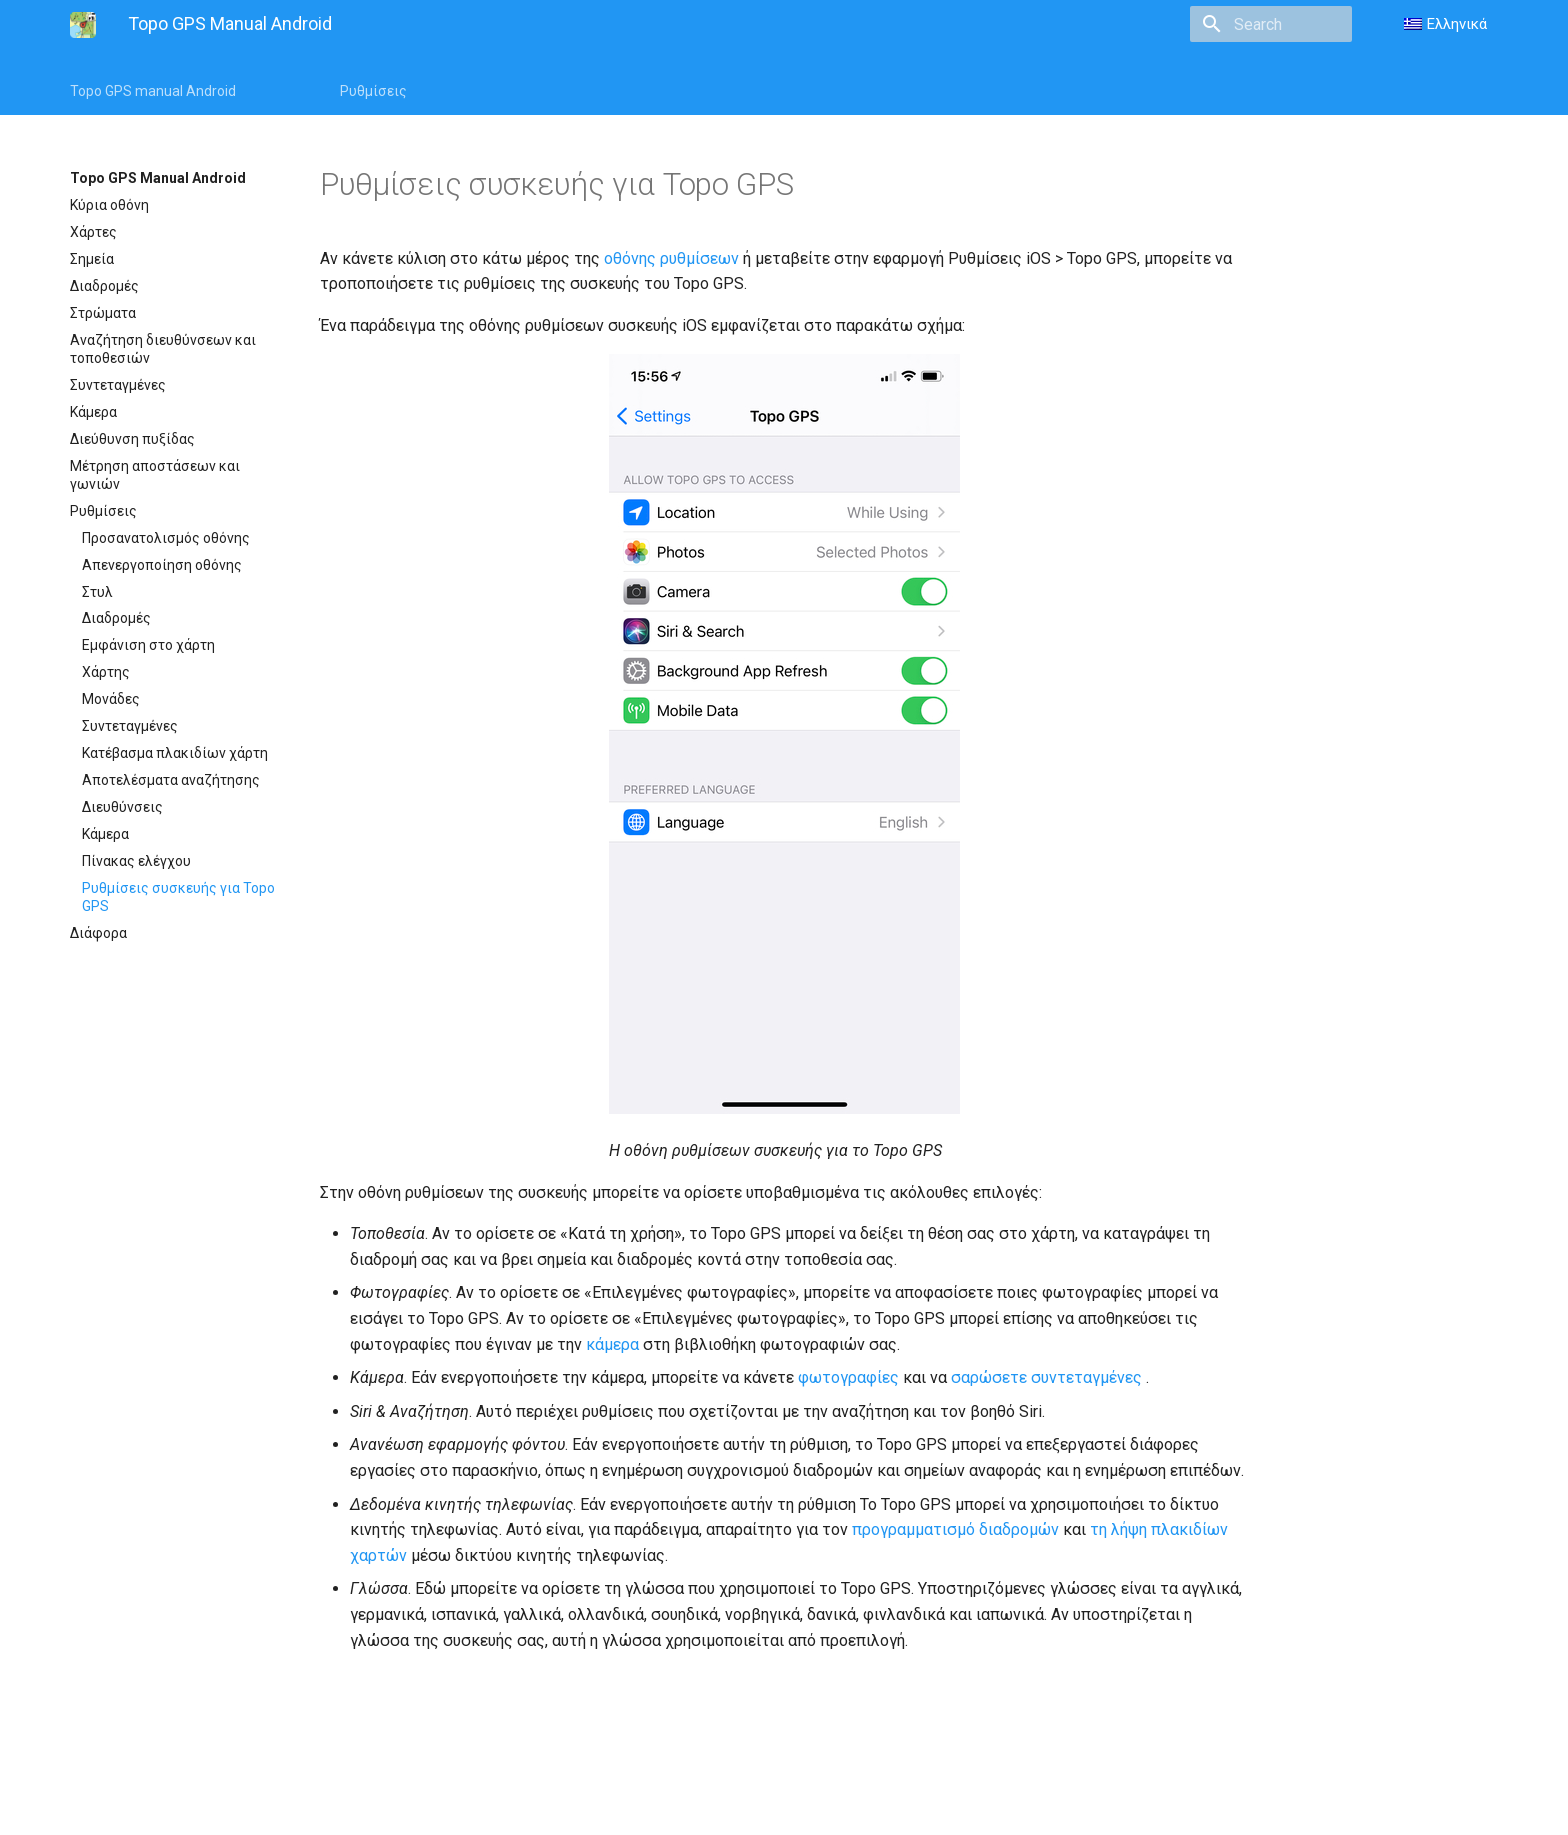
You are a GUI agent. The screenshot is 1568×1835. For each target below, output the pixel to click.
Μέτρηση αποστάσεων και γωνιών (155, 475)
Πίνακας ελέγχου (136, 861)
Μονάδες (111, 699)
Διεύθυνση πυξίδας (132, 439)
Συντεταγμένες (118, 385)
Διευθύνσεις (122, 807)
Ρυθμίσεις (373, 91)
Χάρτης (106, 672)
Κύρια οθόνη (109, 205)
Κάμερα (93, 412)
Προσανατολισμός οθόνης (166, 538)
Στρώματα (103, 313)
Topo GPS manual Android (153, 91)
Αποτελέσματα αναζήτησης (171, 780)
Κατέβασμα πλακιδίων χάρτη (175, 753)
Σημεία (92, 259)
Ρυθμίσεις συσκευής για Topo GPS (178, 897)
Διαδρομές (104, 286)
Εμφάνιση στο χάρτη (148, 645)
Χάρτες (93, 232)
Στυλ (97, 592)
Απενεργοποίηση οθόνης (162, 565)
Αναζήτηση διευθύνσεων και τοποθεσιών (163, 349)
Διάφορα (98, 933)
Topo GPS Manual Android (158, 178)
